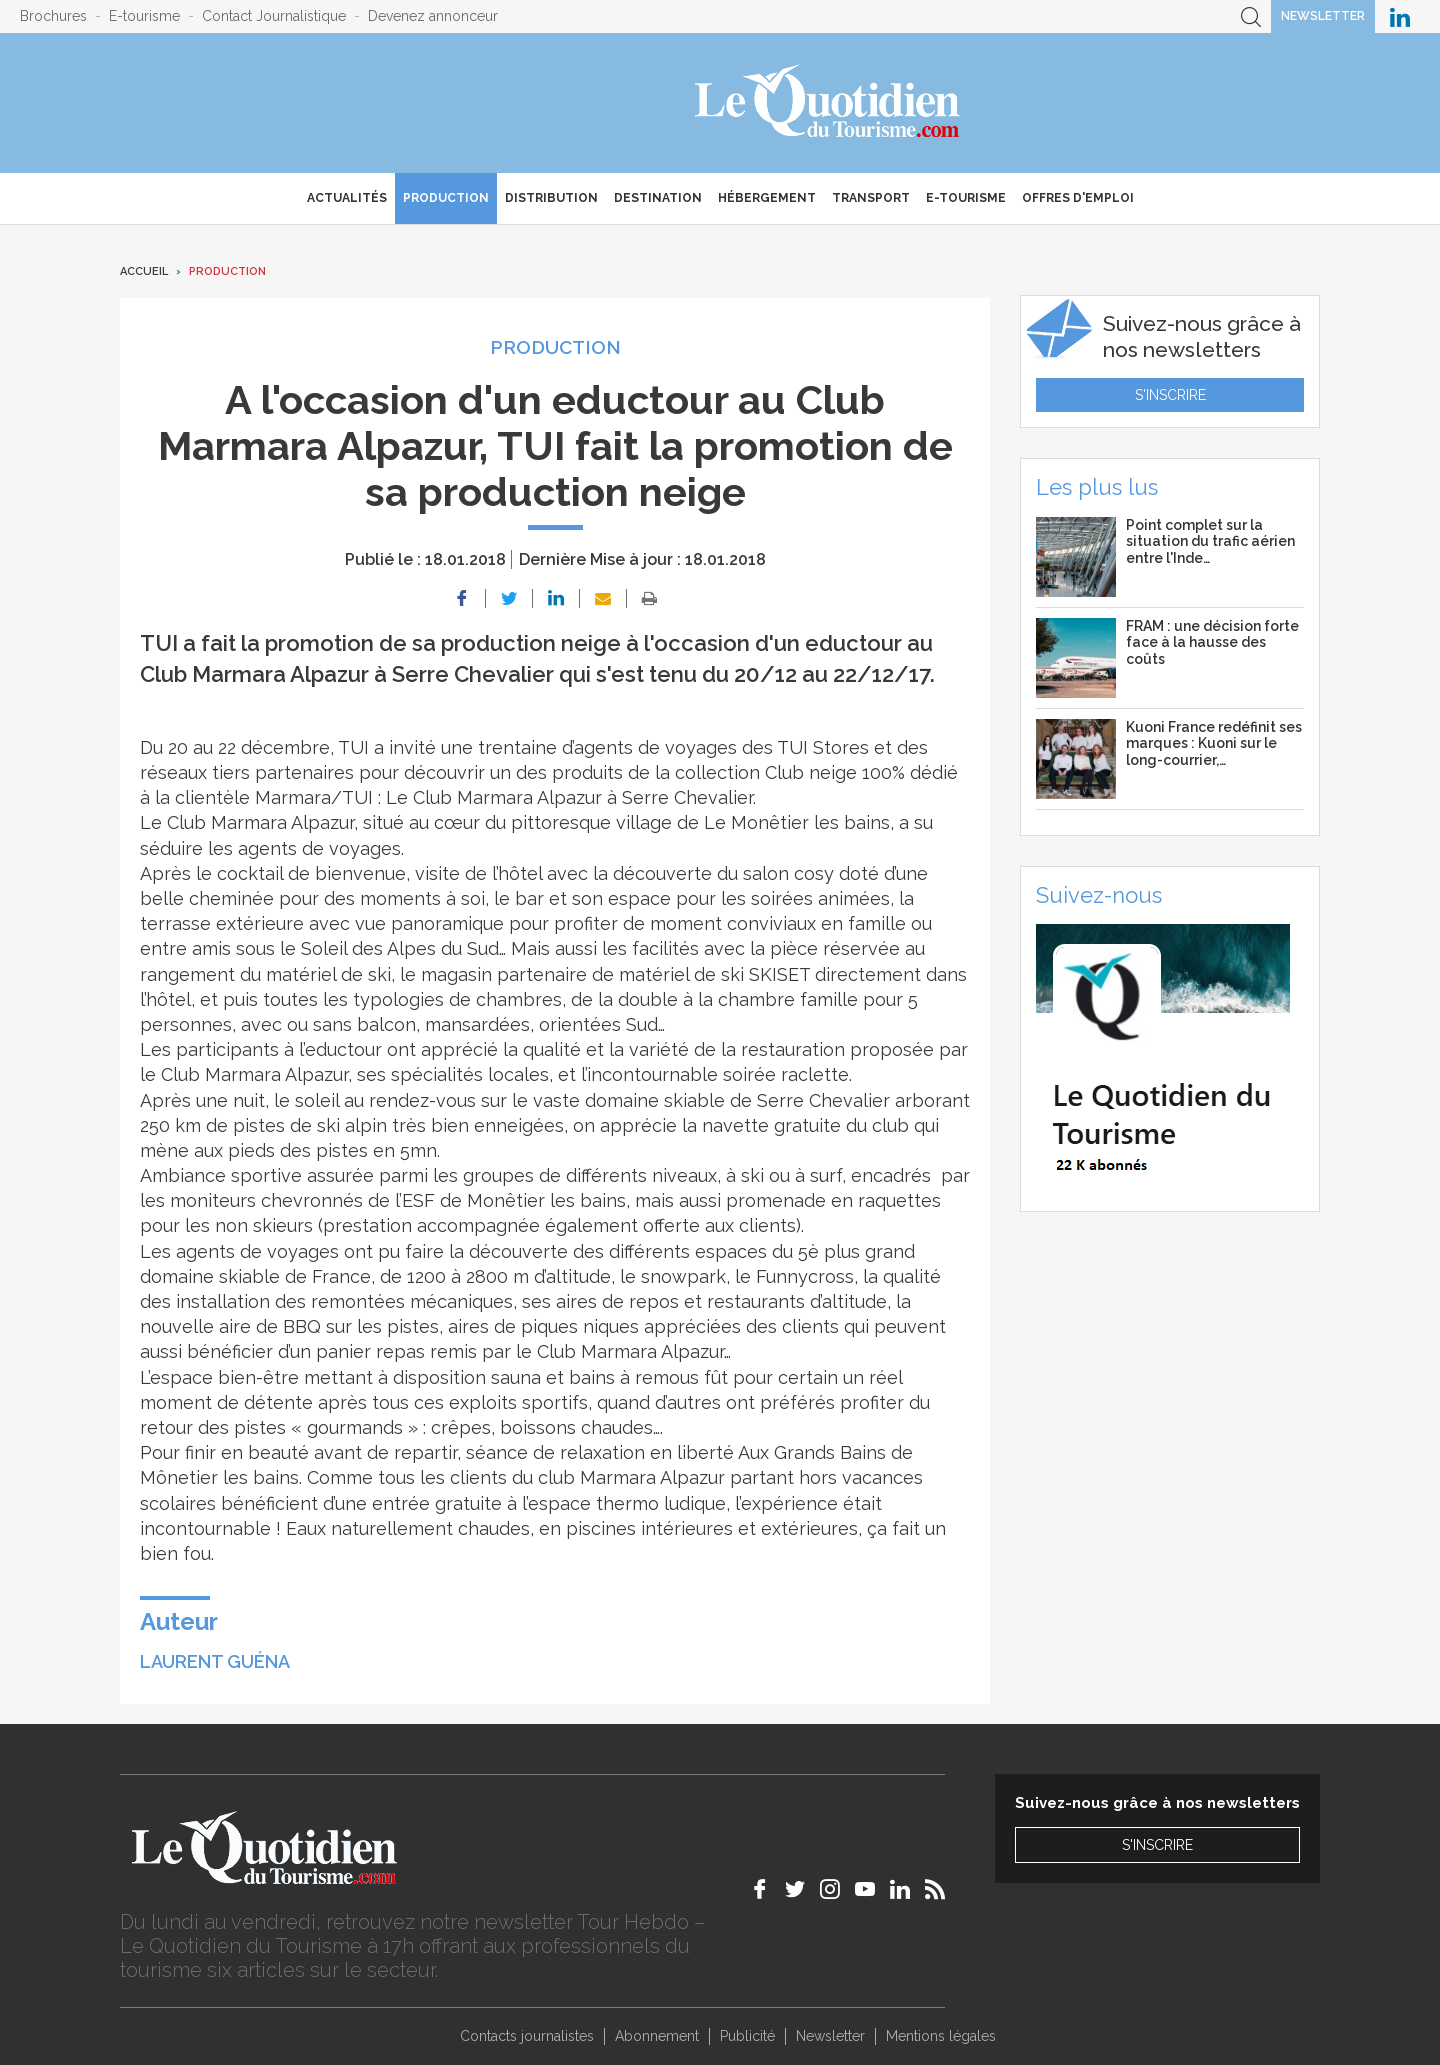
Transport (871, 198)
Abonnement (657, 2036)
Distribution (551, 198)
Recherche (1251, 16)
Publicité (747, 2036)
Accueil (144, 271)
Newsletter (1323, 16)
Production (446, 198)
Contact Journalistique (274, 16)
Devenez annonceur (433, 16)
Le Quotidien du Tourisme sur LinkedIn (1400, 16)
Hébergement (767, 198)
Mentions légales (941, 2036)
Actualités (347, 198)
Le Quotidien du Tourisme (828, 103)
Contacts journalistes (527, 2036)
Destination (658, 198)
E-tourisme (144, 16)
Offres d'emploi (1078, 198)
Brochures (53, 16)
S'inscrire (1170, 395)
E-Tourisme (966, 198)
